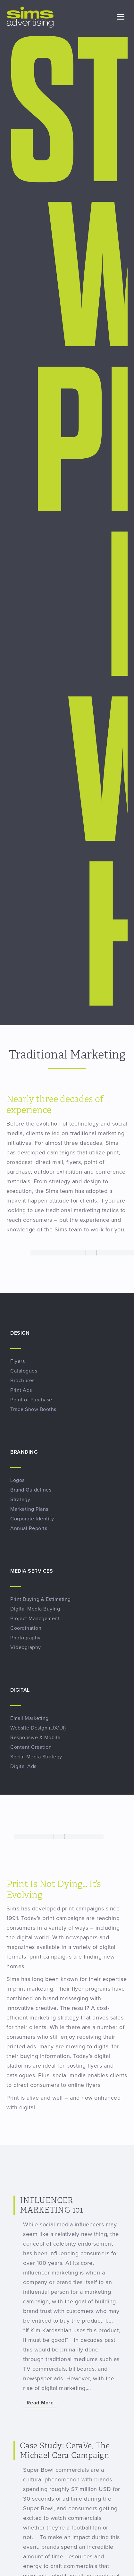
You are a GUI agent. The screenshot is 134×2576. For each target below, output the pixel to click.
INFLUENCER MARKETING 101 (51, 2205)
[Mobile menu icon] (120, 17)
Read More (40, 2403)
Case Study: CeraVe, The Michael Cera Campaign (65, 2450)
